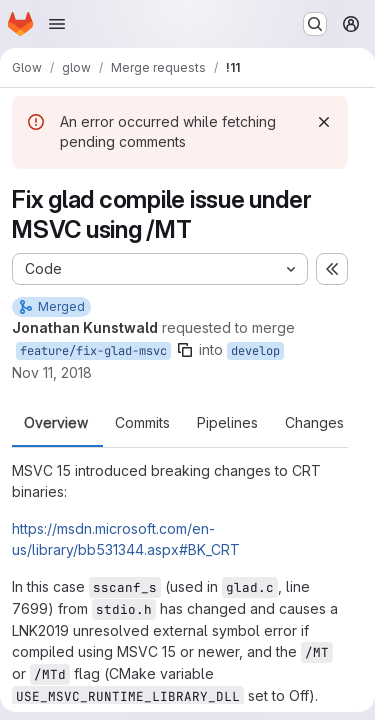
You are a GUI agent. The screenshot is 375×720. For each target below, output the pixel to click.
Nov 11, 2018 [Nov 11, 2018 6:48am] (52, 372)
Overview (56, 423)
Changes (314, 423)
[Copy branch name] (185, 350)
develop (255, 351)
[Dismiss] (324, 122)
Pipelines (227, 423)
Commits (142, 423)
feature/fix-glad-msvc (93, 351)
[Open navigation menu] (57, 24)
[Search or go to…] (315, 24)
